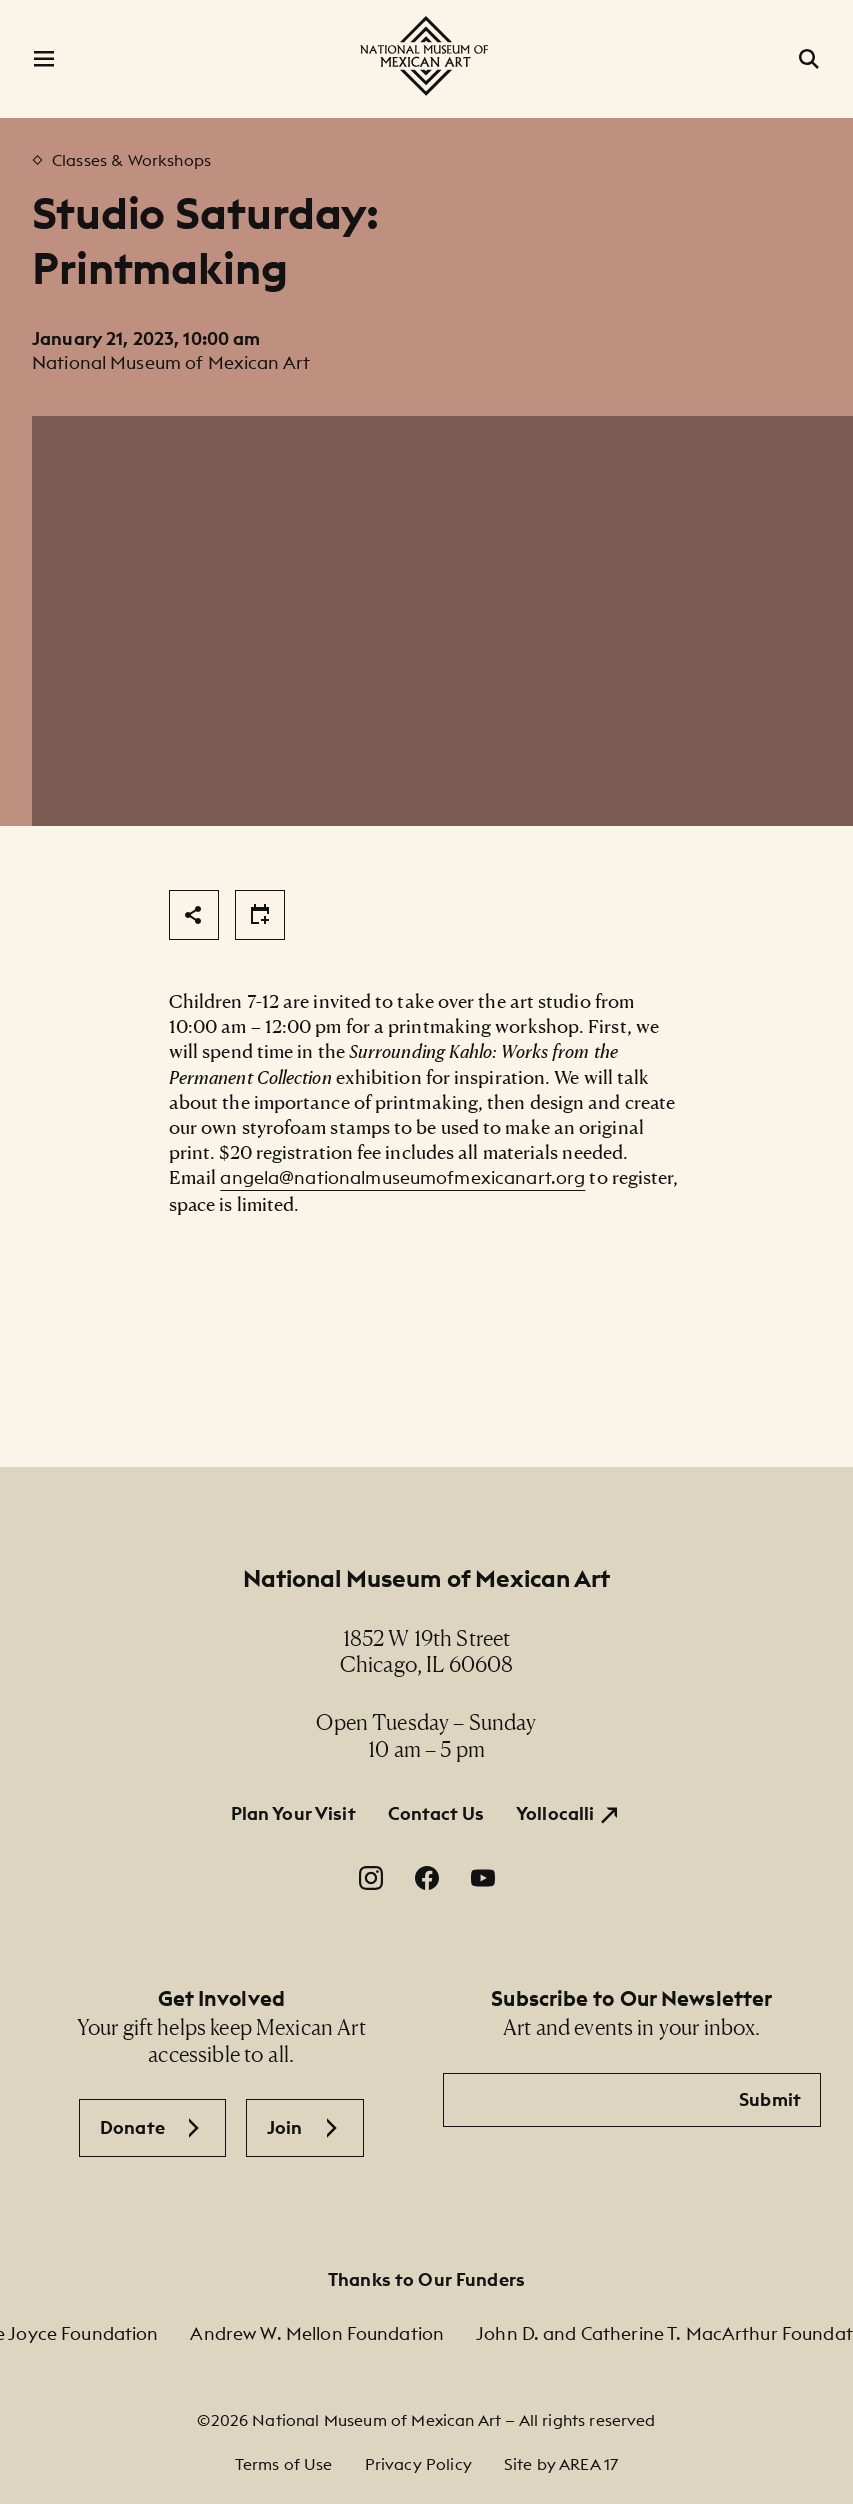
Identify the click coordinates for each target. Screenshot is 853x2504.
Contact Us (436, 1813)
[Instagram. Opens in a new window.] (371, 1878)
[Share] (194, 915)
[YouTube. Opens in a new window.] (483, 1878)
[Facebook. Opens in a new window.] (427, 1878)
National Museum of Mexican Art (427, 1578)
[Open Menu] (44, 59)
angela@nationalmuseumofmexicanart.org (402, 1177)
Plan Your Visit (293, 1813)
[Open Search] (809, 59)
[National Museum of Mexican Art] (426, 56)
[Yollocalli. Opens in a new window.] (569, 1814)
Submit (770, 2099)
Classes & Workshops (131, 160)
